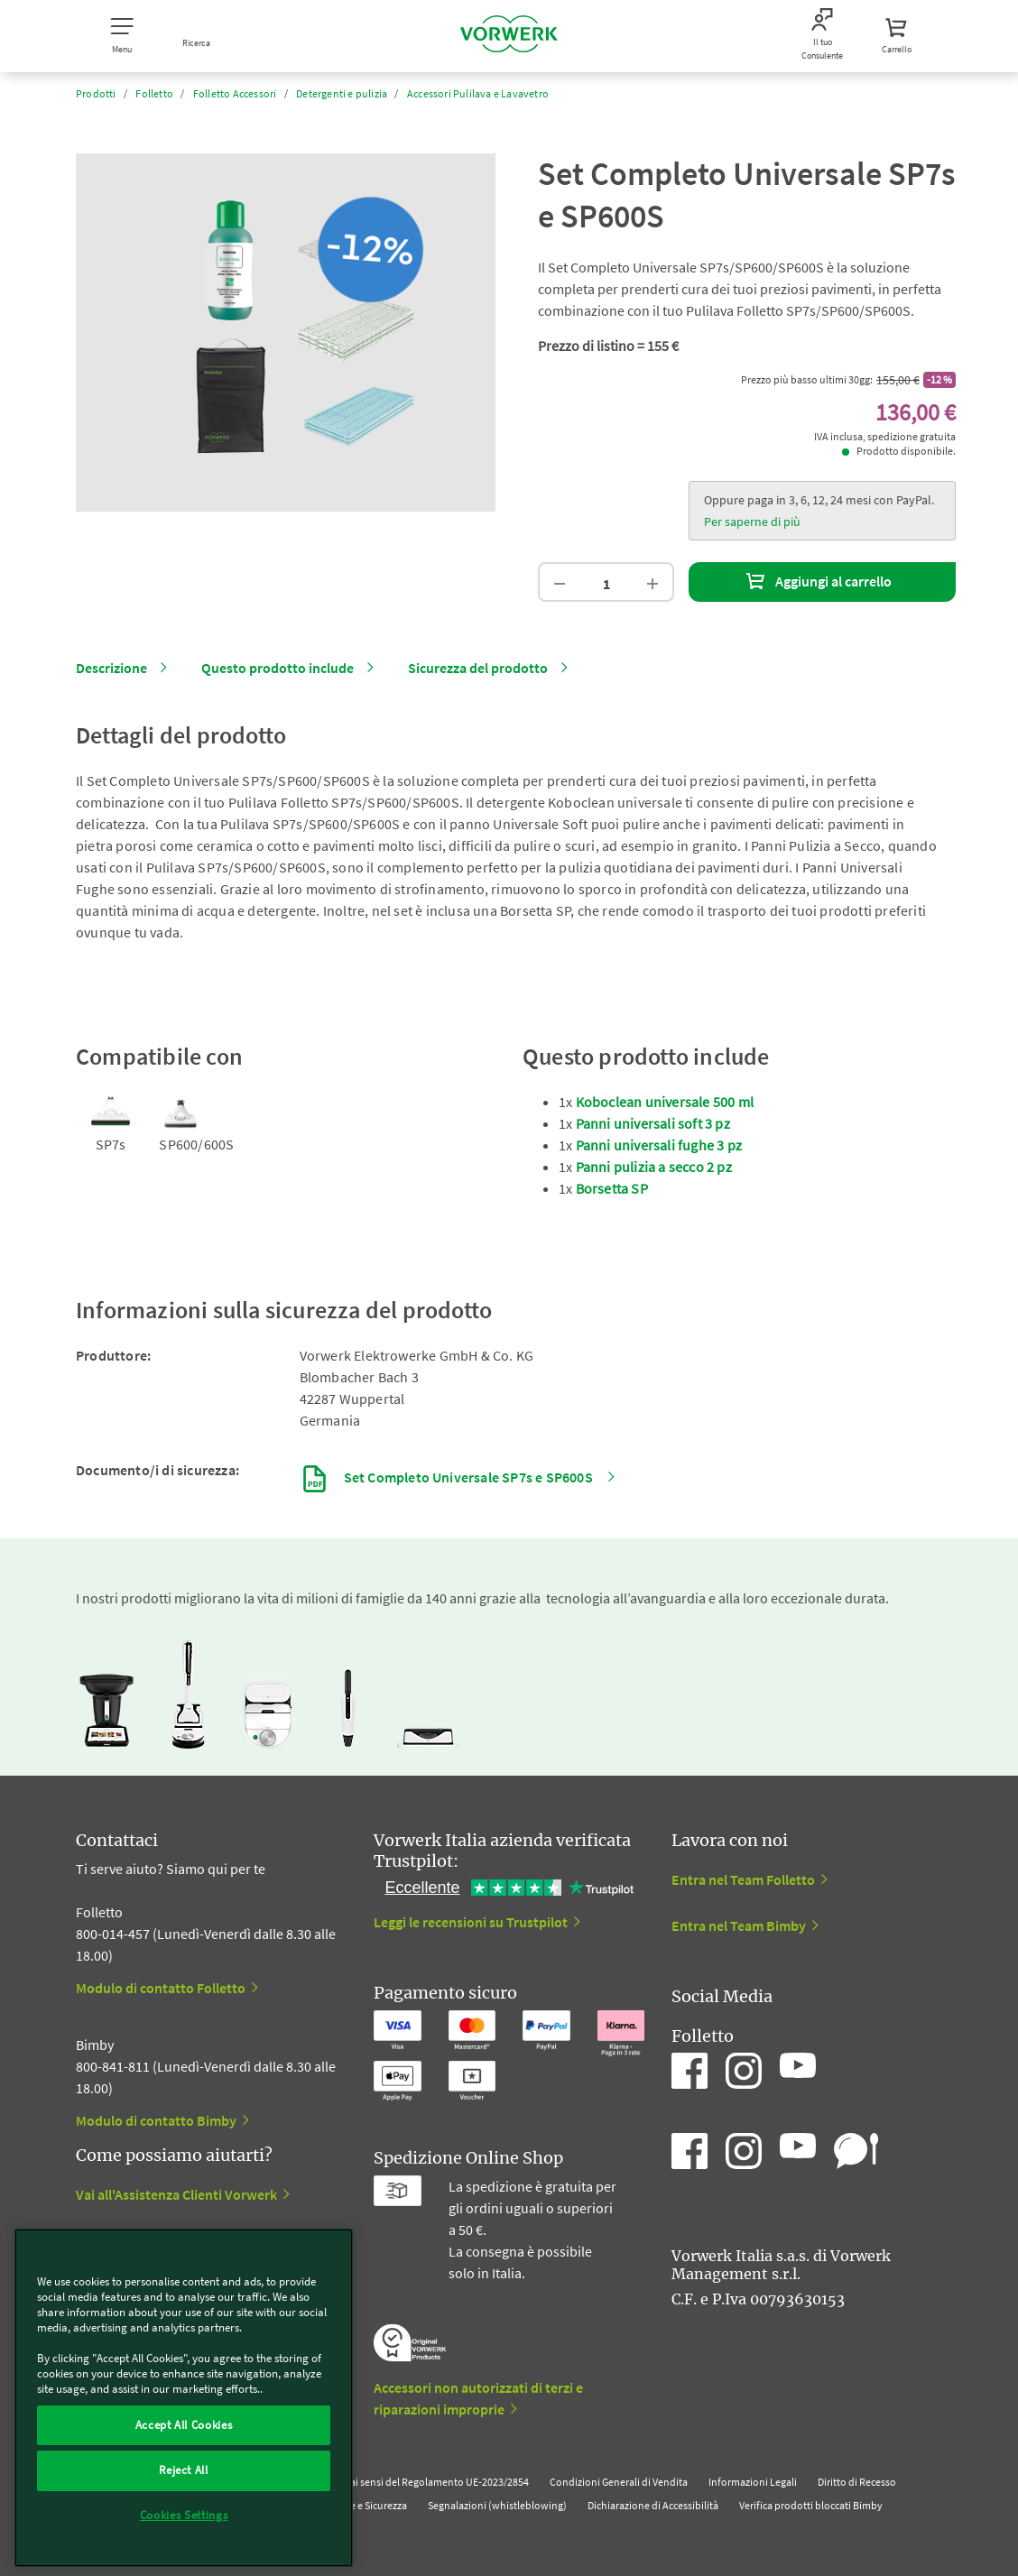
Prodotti (96, 93)
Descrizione (111, 668)
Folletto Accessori (235, 93)
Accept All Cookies (184, 2425)
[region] (183, 2398)
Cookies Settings (184, 2515)
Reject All (183, 2470)
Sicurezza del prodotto (478, 668)
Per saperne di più (752, 521)
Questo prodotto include (277, 668)
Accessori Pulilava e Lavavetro (478, 93)
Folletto (154, 93)
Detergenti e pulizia (341, 93)
